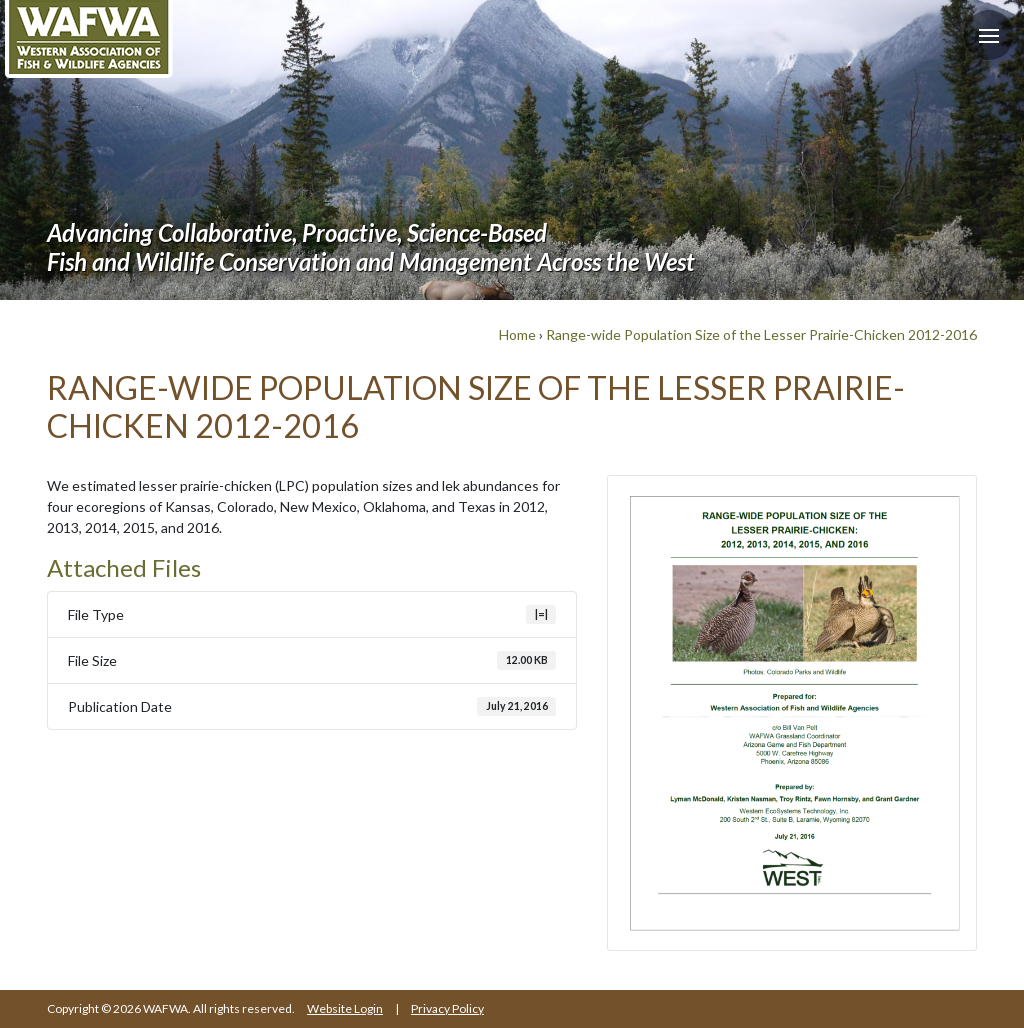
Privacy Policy (447, 1008)
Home (517, 334)
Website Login (345, 1008)
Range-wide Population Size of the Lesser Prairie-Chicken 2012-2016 (761, 334)
